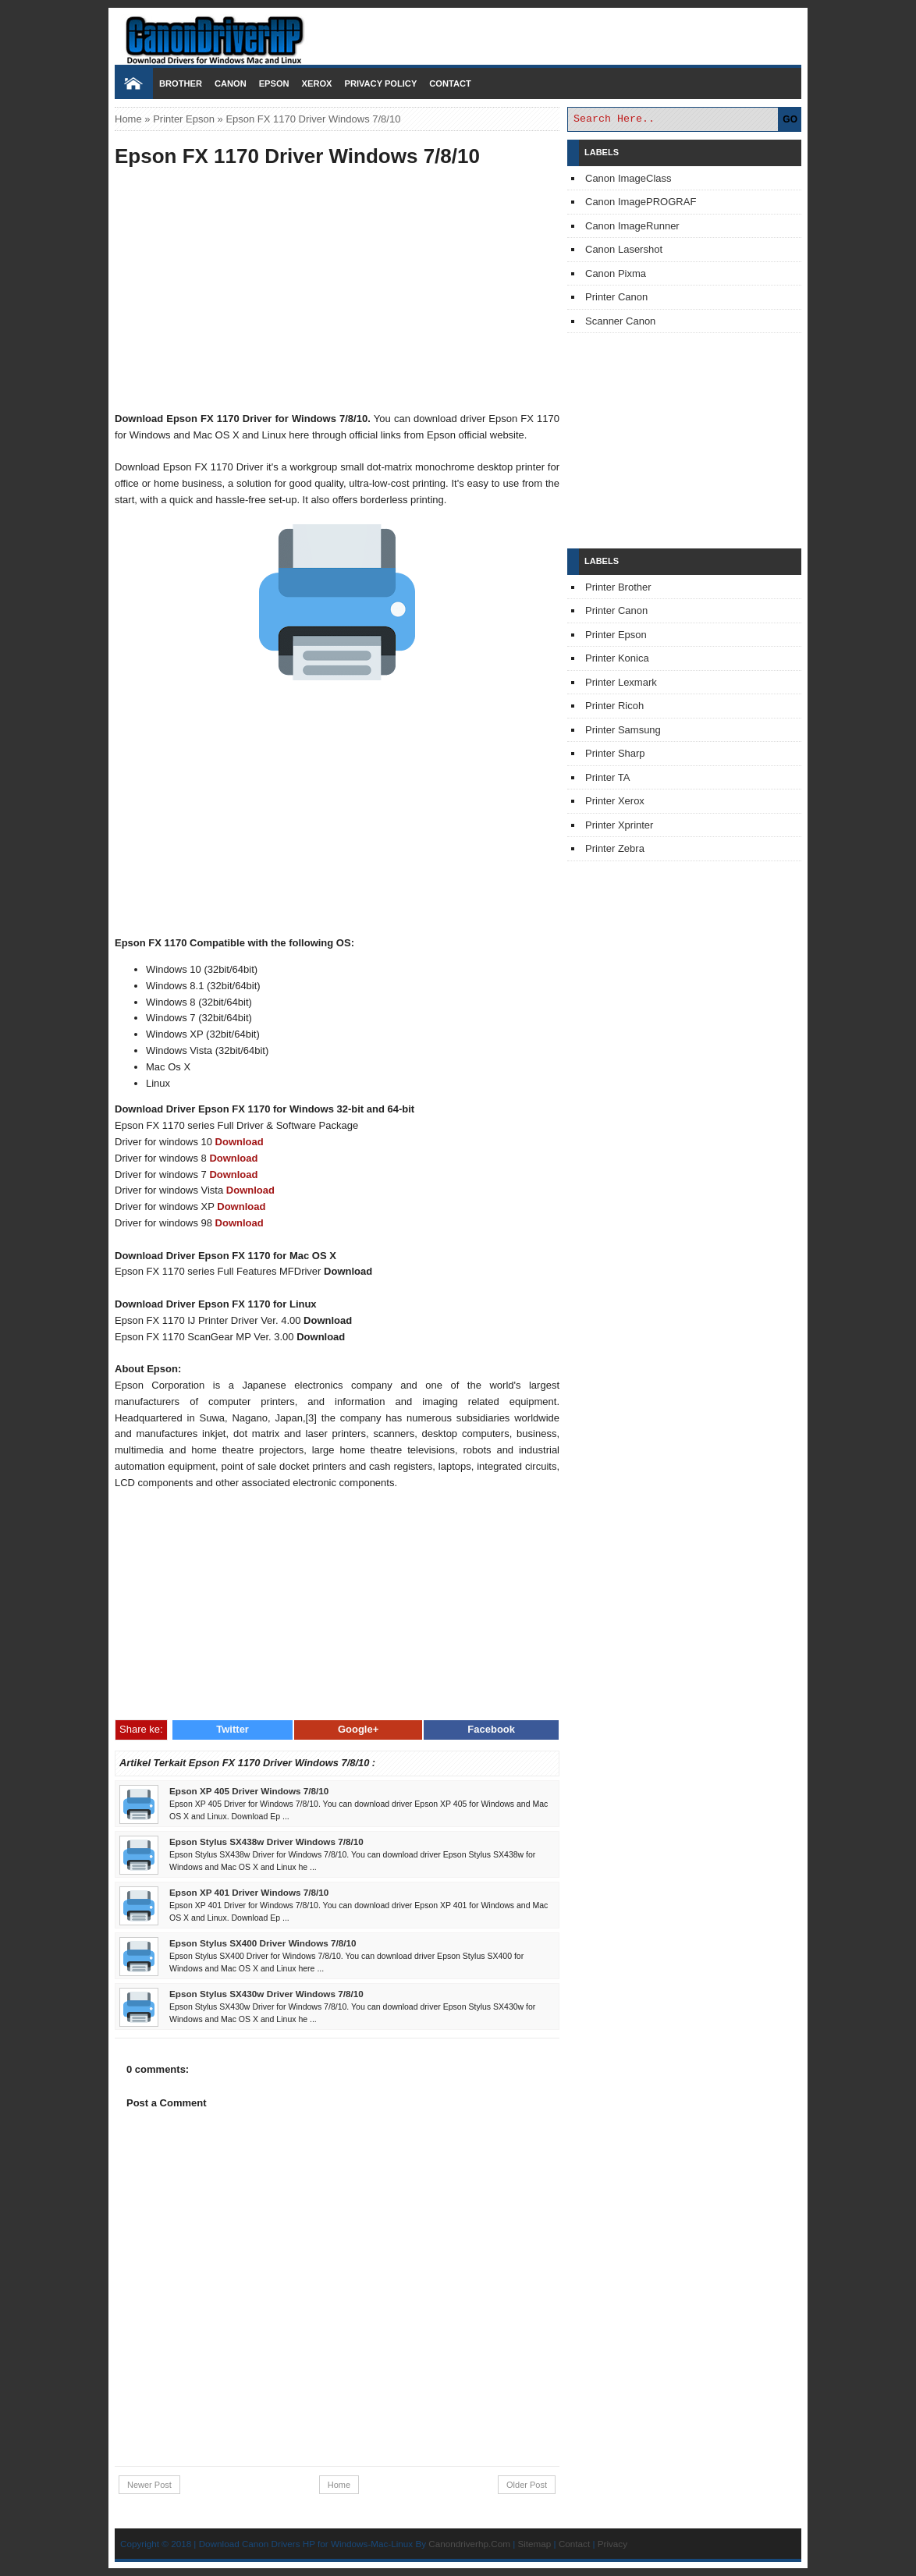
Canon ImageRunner (632, 226)
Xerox (317, 83)
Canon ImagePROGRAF (640, 202)
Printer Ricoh (614, 705)
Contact (449, 83)
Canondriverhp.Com (469, 2544)
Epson (274, 83)
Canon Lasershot (623, 249)
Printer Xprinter (619, 825)
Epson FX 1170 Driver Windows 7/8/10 (297, 156)
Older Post (526, 2484)
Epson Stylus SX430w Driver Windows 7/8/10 (266, 1994)
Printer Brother (618, 587)
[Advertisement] (337, 292)
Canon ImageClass (628, 178)
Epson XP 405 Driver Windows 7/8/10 (248, 1791)
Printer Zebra (614, 848)
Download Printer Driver (458, 33)
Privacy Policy (380, 83)
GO (790, 119)
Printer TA (607, 777)
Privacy (612, 2544)
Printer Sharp (615, 753)
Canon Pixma (615, 273)
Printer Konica (617, 658)
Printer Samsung (623, 730)
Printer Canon (616, 297)
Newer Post (149, 2484)
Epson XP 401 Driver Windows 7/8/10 (248, 1892)
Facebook (491, 1729)
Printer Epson (184, 119)
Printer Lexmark (621, 682)
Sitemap (534, 2544)
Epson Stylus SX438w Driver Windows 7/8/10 (266, 1841)
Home (128, 119)
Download (239, 1142)
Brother (180, 83)
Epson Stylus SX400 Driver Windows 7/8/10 (263, 1943)
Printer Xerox (614, 801)
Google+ (358, 1729)
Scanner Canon (620, 321)
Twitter (232, 1729)
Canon (231, 83)
